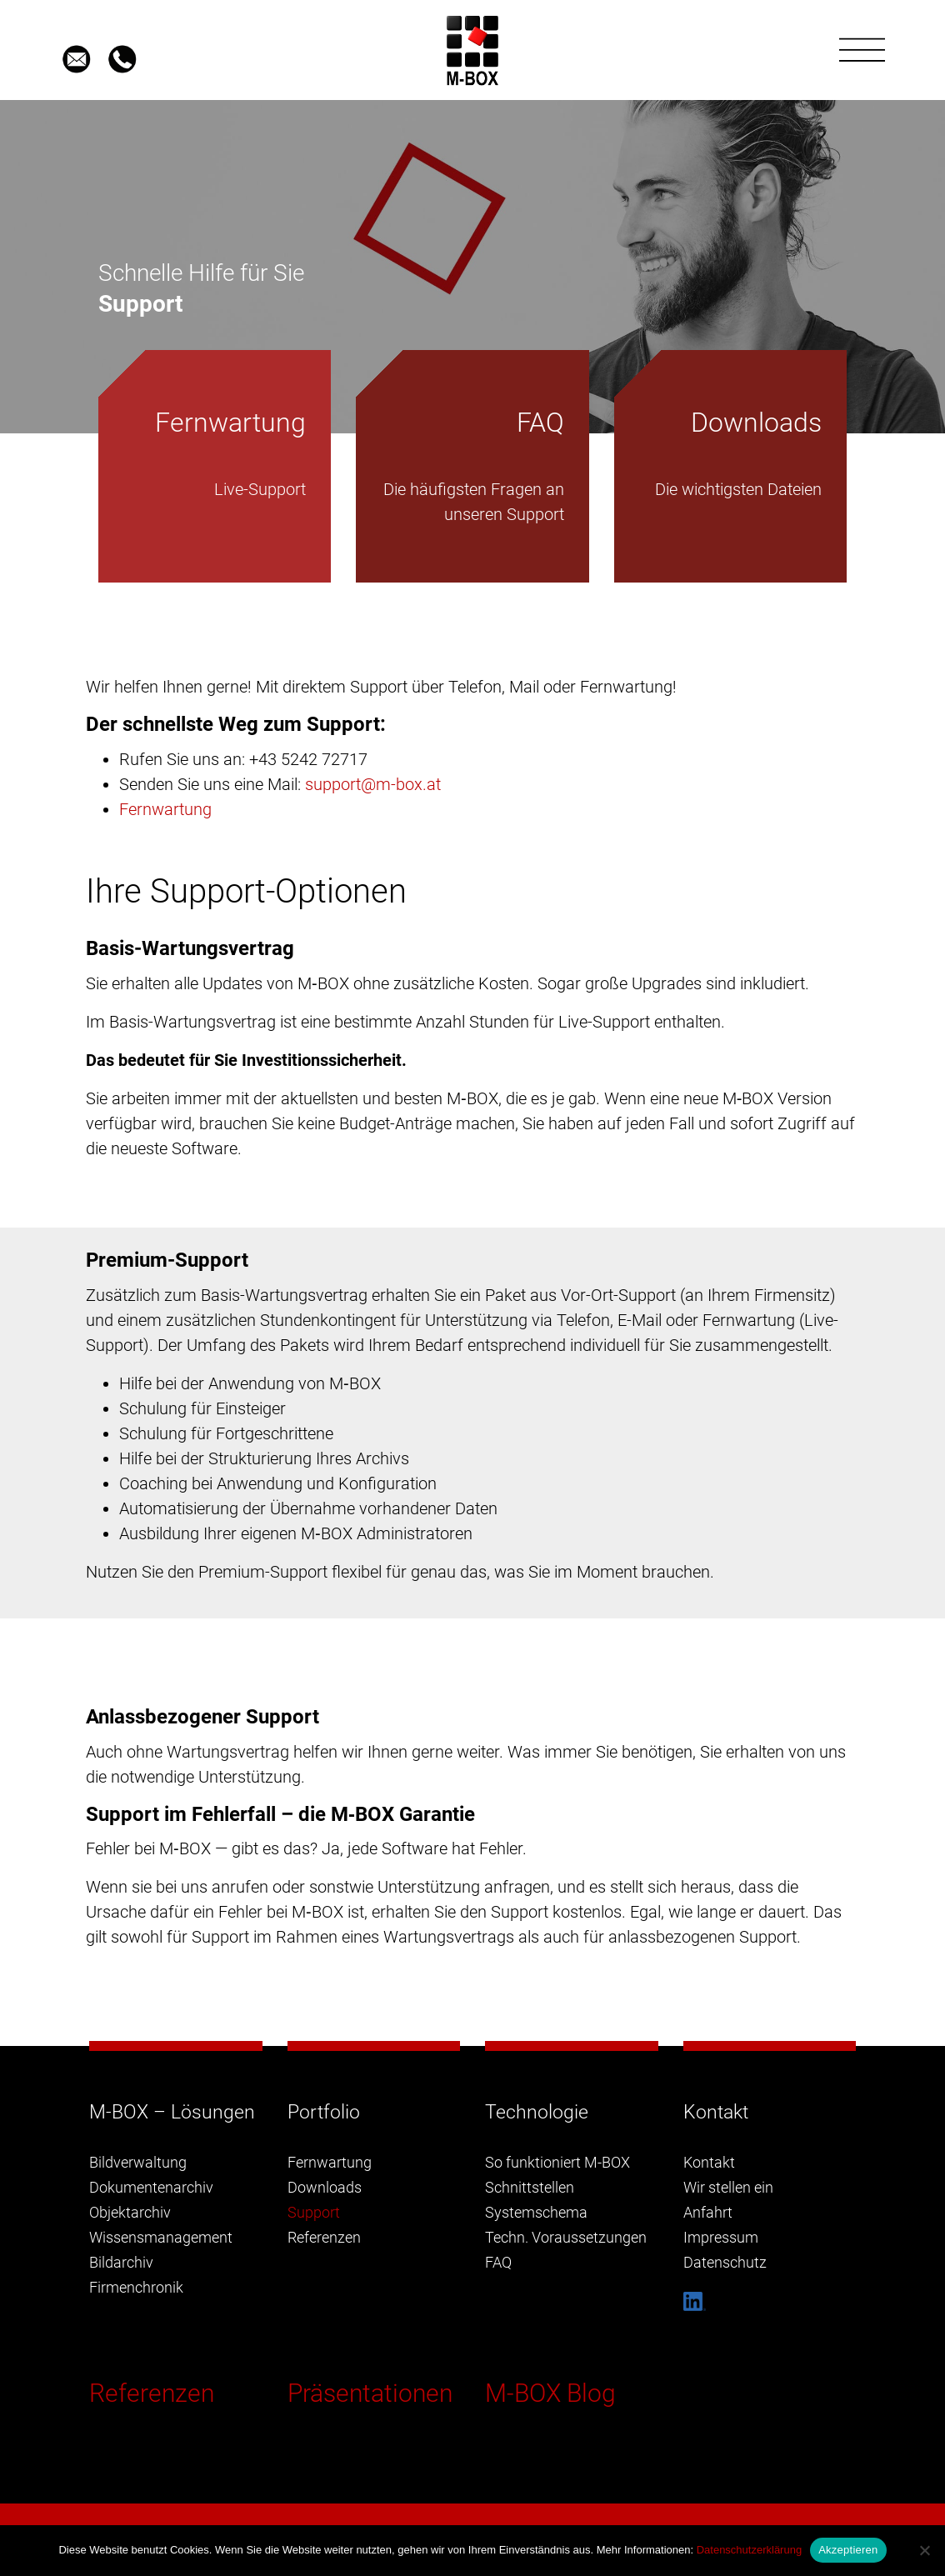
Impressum (720, 2237)
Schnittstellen (529, 2187)
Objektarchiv (130, 2212)
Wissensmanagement (160, 2237)
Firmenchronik (136, 2287)
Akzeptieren (848, 2549)
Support (314, 2212)
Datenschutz (725, 2262)
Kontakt (709, 2162)
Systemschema (536, 2212)
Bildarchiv (121, 2262)
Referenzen (151, 2393)
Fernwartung (165, 809)
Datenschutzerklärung (749, 2549)
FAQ (498, 2262)
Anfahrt (707, 2212)
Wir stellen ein (728, 2187)
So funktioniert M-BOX (557, 2162)
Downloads (325, 2187)
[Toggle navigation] (862, 50)
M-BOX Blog (550, 2393)
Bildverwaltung (138, 2162)
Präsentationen (370, 2393)
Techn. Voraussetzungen (566, 2237)
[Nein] (924, 2550)
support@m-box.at (373, 784)
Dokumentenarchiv (151, 2187)
